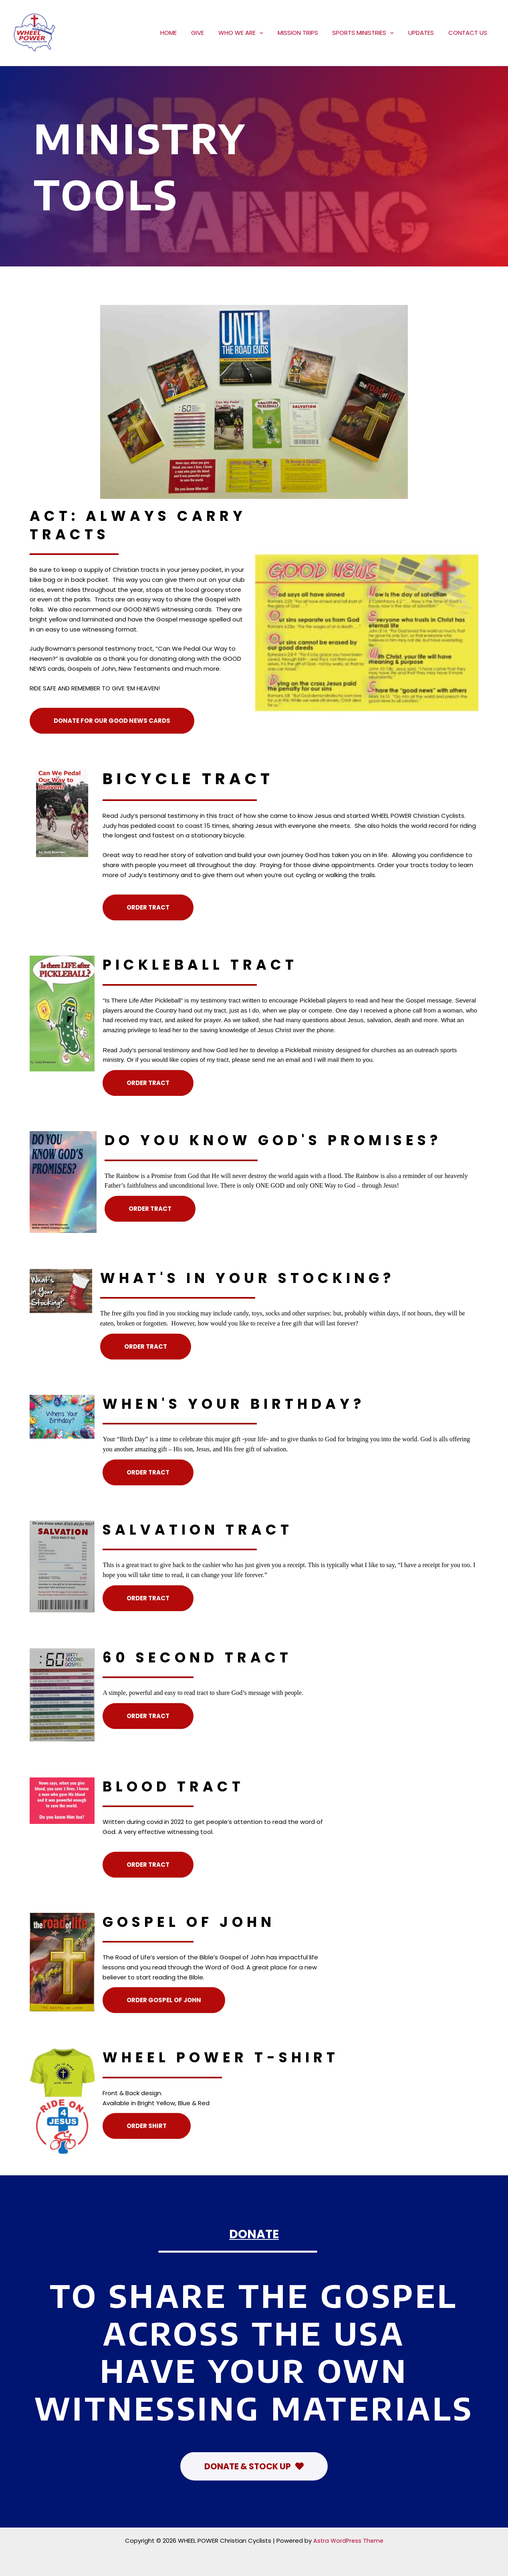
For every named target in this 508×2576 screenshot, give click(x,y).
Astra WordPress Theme (348, 2540)
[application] (270, 32)
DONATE (254, 2233)
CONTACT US (469, 32)
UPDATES (424, 32)
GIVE (210, 32)
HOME (183, 32)
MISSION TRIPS (306, 32)
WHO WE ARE (251, 32)
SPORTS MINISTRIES (369, 32)
